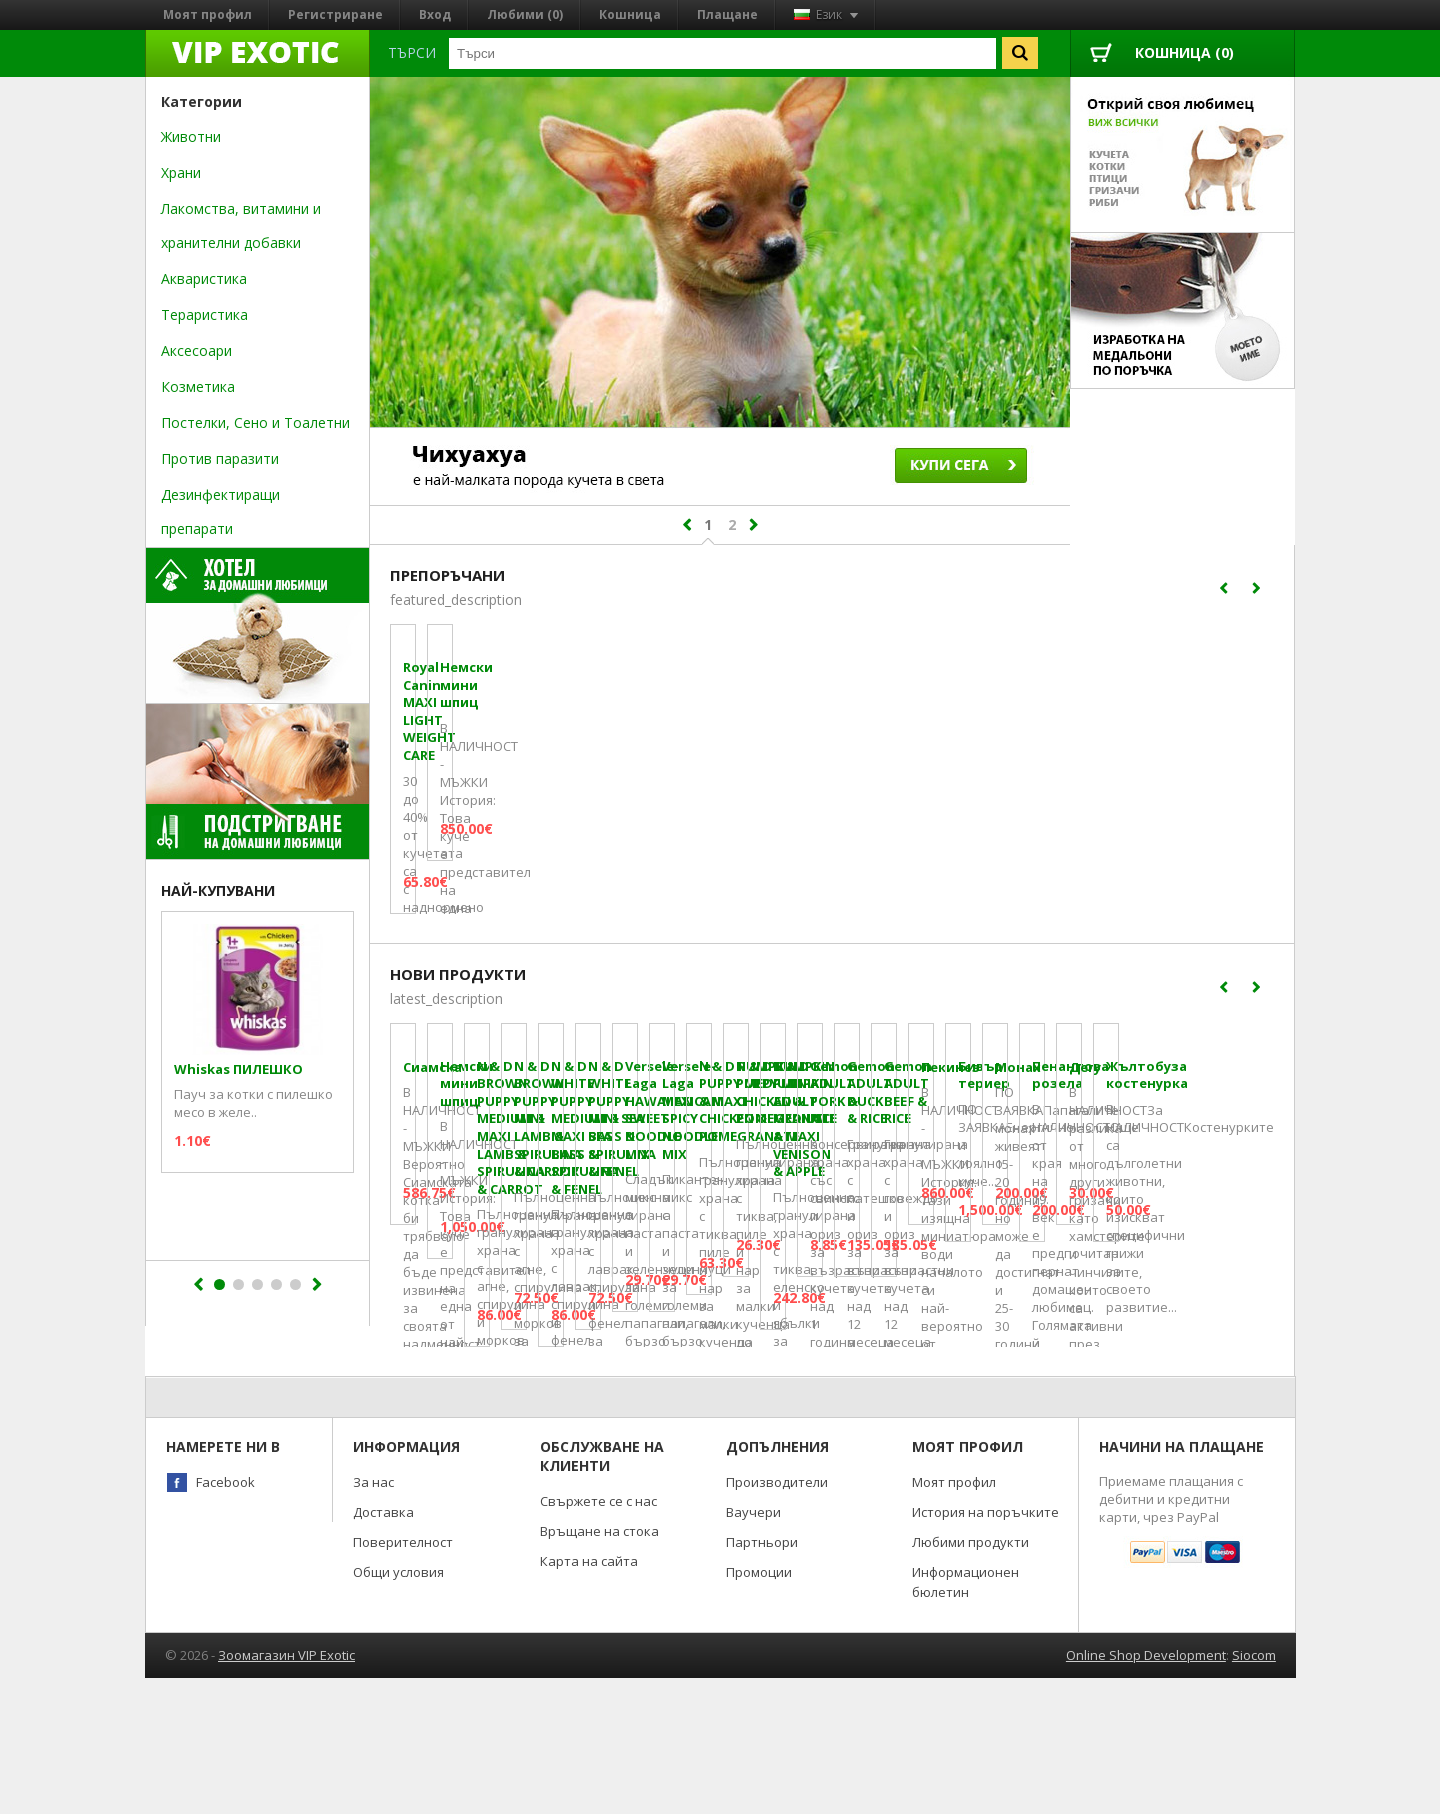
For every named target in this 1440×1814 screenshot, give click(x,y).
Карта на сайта (589, 1697)
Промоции (759, 1708)
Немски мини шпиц (691, 835)
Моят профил (207, 14)
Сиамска (432, 1291)
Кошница (630, 14)
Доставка (383, 1648)
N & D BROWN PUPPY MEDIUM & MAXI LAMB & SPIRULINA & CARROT (924, 1308)
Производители (777, 1618)
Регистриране (335, 14)
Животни (191, 136)
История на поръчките (985, 1648)
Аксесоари (196, 350)
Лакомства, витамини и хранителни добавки (241, 225)
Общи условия (398, 1708)
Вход (435, 14)
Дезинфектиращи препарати (220, 511)
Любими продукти (970, 1678)
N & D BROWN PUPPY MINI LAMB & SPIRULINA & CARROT (1150, 1308)
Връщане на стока (599, 1667)
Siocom (1254, 1791)
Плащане (727, 14)
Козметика (198, 386)
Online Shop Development (1146, 1791)
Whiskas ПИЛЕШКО (238, 1069)
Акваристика (204, 278)
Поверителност (403, 1678)
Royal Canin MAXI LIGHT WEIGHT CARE (481, 843)
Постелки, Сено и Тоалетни (255, 422)
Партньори (762, 1678)
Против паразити (220, 458)
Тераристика (204, 314)
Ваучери (753, 1648)
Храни (181, 172)
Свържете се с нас (598, 1637)
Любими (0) (525, 14)
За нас (373, 1618)
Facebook (225, 1618)
